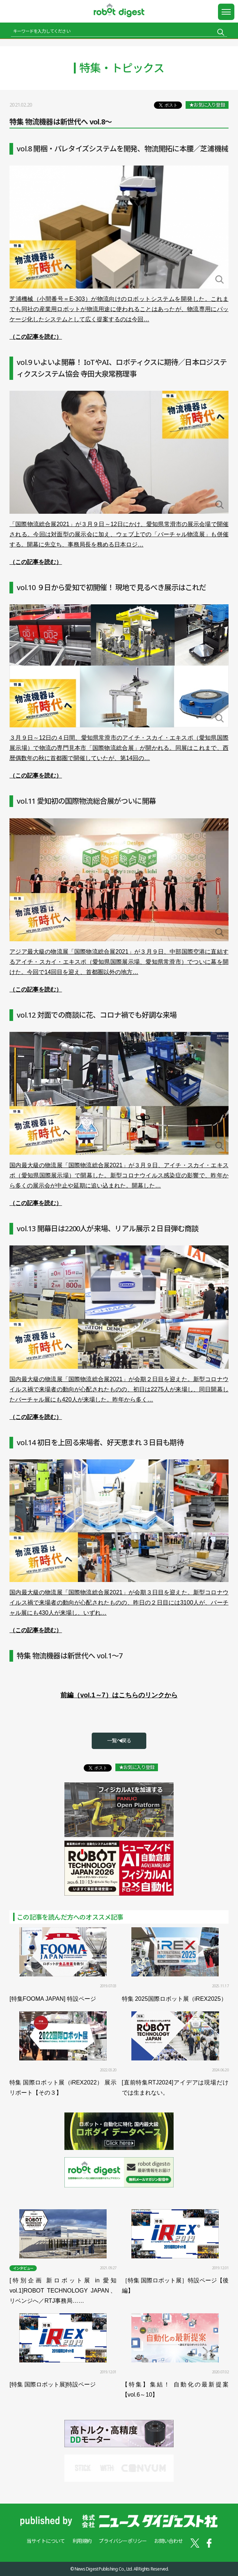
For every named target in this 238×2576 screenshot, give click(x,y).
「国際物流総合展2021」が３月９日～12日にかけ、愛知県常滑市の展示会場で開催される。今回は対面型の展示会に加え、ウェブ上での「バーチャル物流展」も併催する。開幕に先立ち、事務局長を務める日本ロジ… (119, 534)
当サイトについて (46, 2540)
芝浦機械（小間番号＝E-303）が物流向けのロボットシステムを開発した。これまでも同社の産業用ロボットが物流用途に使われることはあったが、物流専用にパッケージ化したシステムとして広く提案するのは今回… (119, 309)
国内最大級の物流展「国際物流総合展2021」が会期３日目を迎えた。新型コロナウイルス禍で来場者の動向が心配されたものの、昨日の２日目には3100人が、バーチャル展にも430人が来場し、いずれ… (119, 1602)
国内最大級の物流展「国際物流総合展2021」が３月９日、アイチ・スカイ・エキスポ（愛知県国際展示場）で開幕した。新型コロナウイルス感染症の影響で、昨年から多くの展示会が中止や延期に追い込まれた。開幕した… (119, 1175)
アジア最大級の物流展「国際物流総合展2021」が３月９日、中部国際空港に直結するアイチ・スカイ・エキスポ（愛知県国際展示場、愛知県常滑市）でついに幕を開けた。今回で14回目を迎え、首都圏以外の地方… (119, 962)
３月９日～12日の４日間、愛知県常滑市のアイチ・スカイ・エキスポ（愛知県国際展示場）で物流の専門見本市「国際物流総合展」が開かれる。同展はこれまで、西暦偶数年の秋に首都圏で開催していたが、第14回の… (119, 748)
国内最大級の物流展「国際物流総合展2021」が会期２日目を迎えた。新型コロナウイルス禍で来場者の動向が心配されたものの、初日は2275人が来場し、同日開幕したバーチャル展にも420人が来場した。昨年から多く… (119, 1389)
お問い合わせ (168, 2540)
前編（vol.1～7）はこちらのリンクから (118, 1695)
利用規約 (82, 2540)
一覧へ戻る (119, 1740)
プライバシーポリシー (123, 2540)
